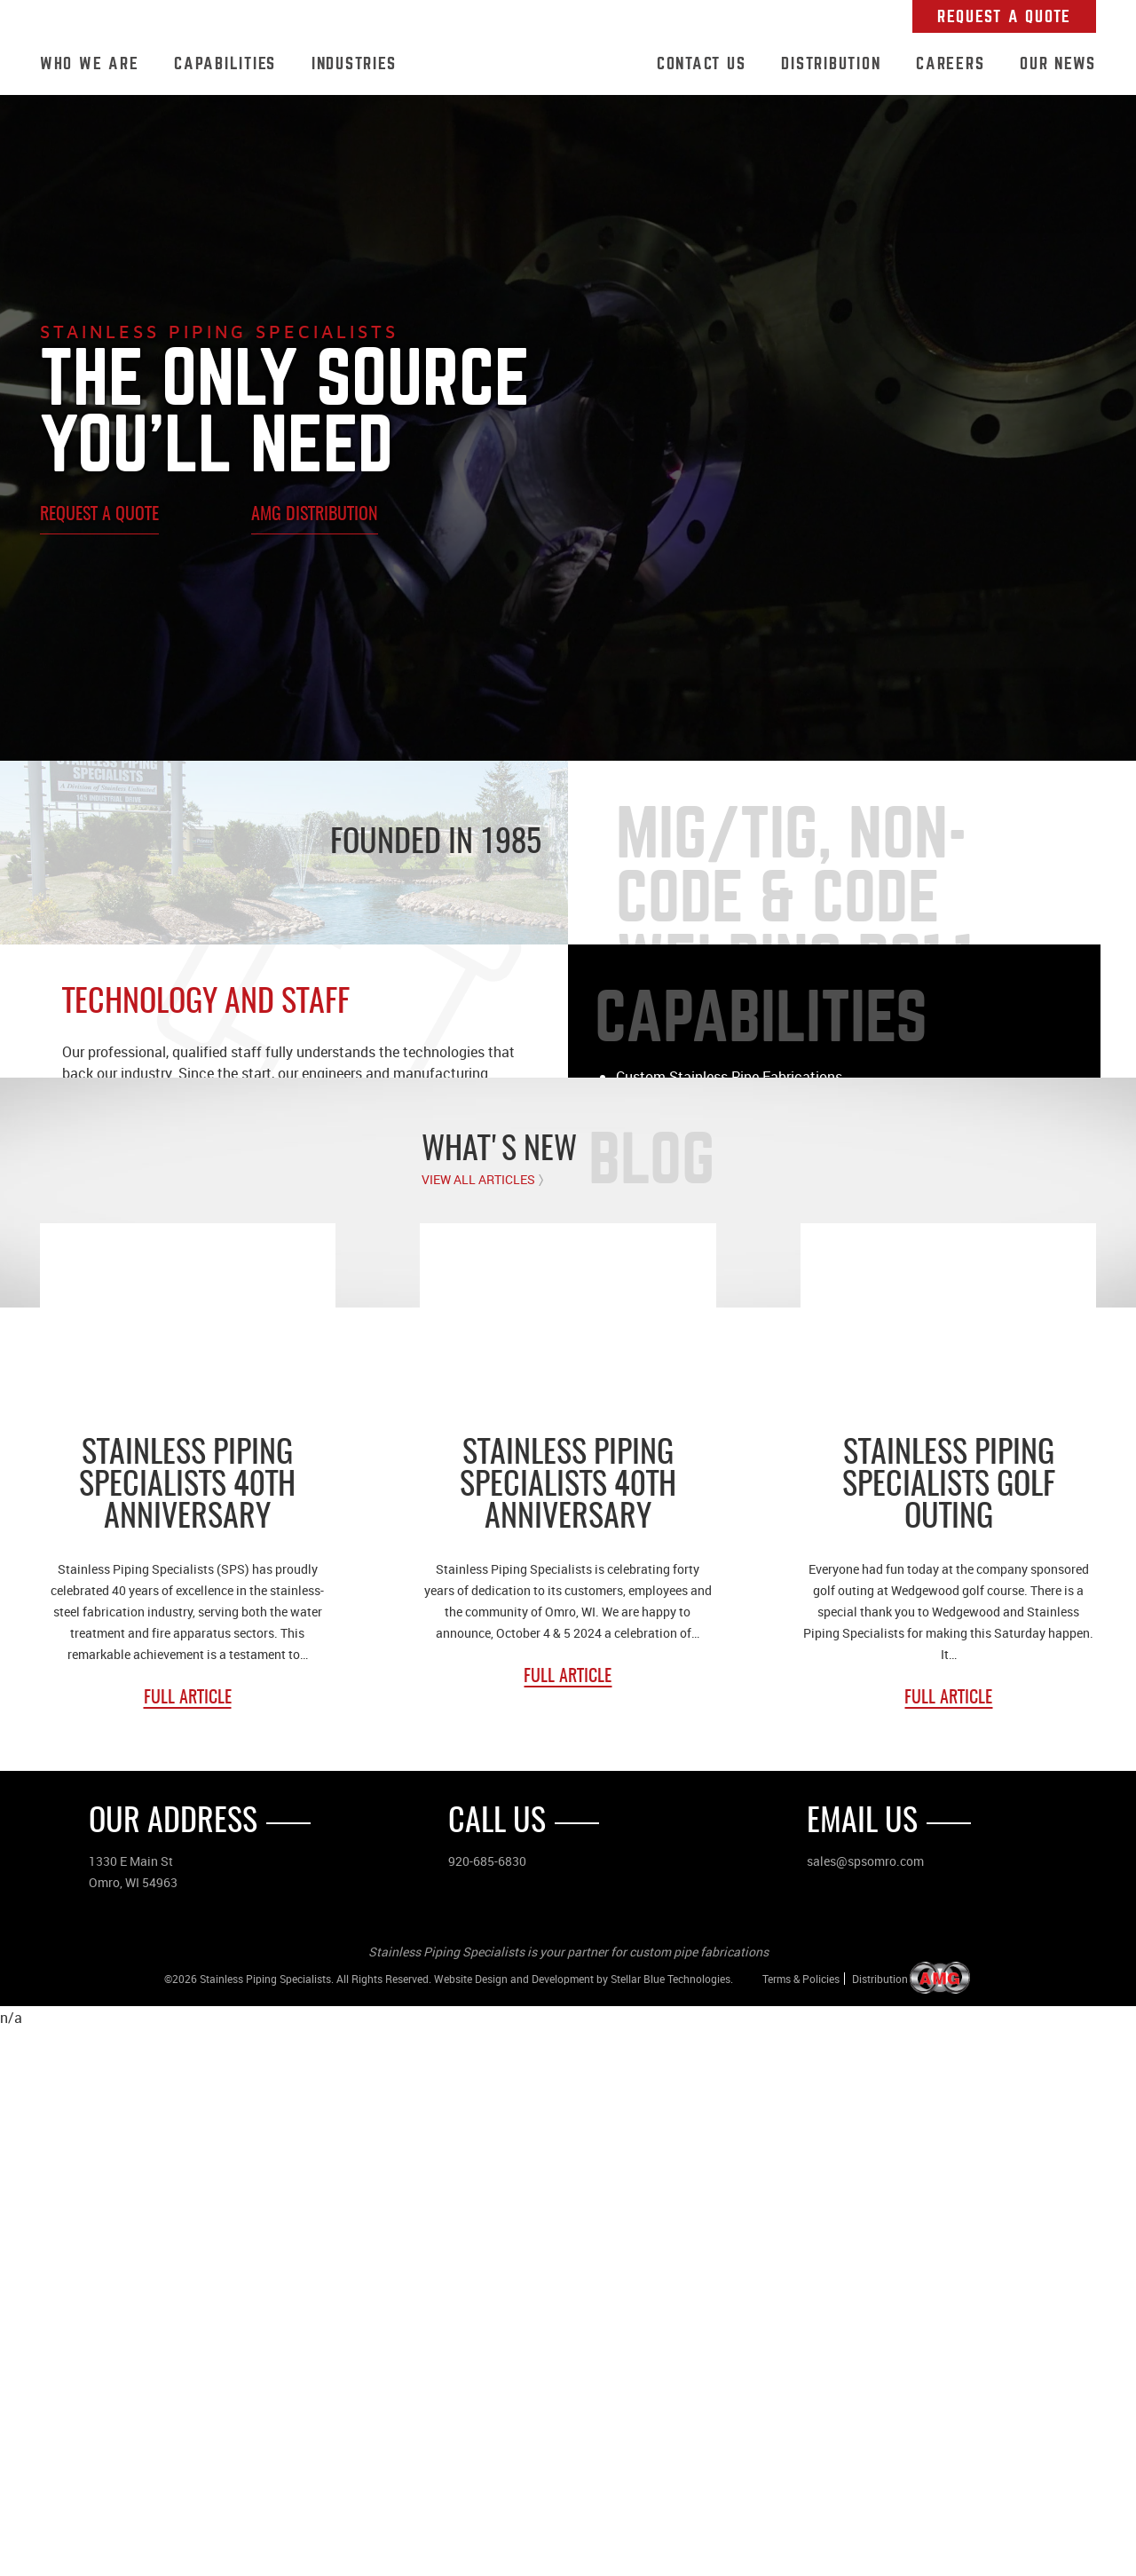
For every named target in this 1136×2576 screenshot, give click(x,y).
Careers (950, 63)
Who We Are (89, 63)
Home (526, 65)
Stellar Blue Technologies (670, 2525)
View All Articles (478, 1726)
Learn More (657, 1156)
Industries (354, 63)
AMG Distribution (314, 515)
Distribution (830, 63)
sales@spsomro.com (865, 2407)
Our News (1058, 63)
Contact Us (701, 63)
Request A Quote (1004, 16)
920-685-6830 (487, 2407)
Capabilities (225, 63)
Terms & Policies (801, 2525)
